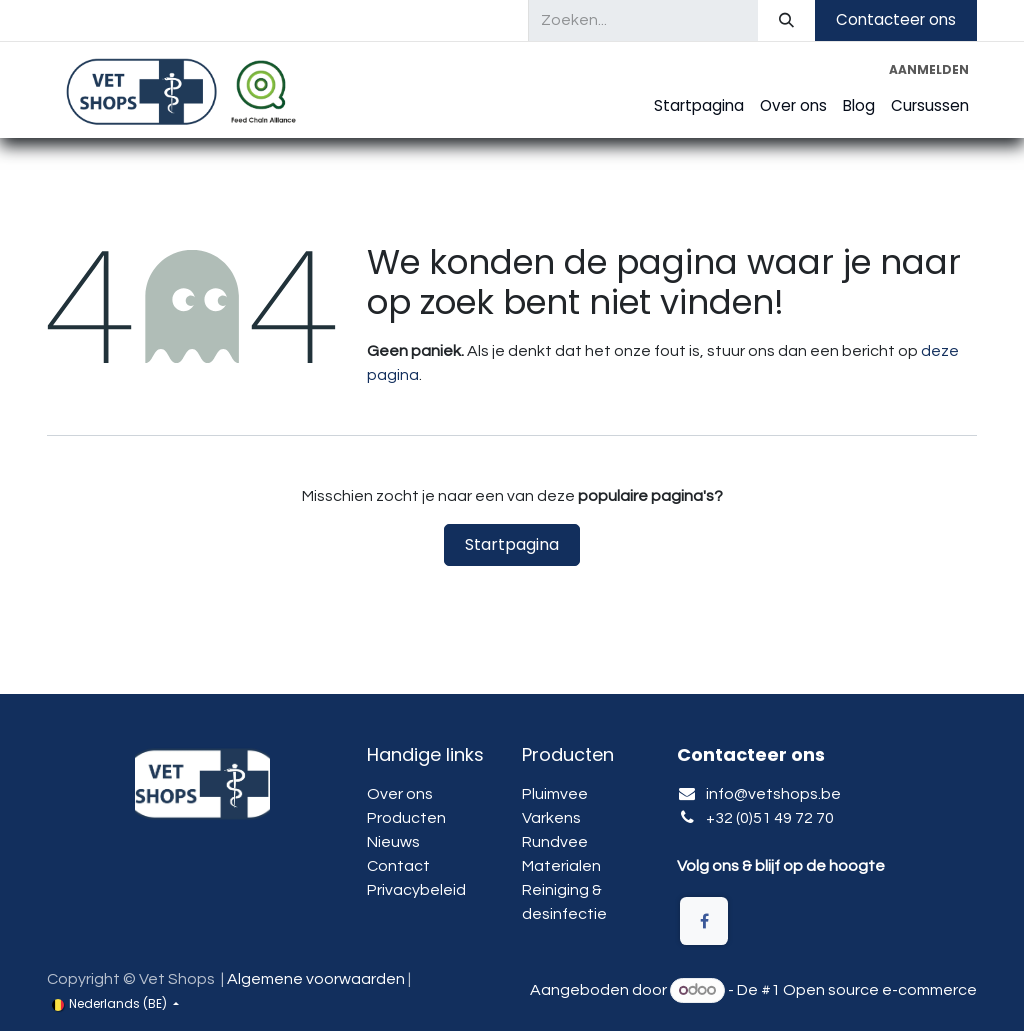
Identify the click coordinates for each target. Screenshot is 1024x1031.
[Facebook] (704, 921)
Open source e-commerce (880, 990)
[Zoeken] (786, 20)
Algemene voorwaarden (316, 979)
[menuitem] (699, 106)
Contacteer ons (896, 19)
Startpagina (512, 544)
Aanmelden (929, 69)
